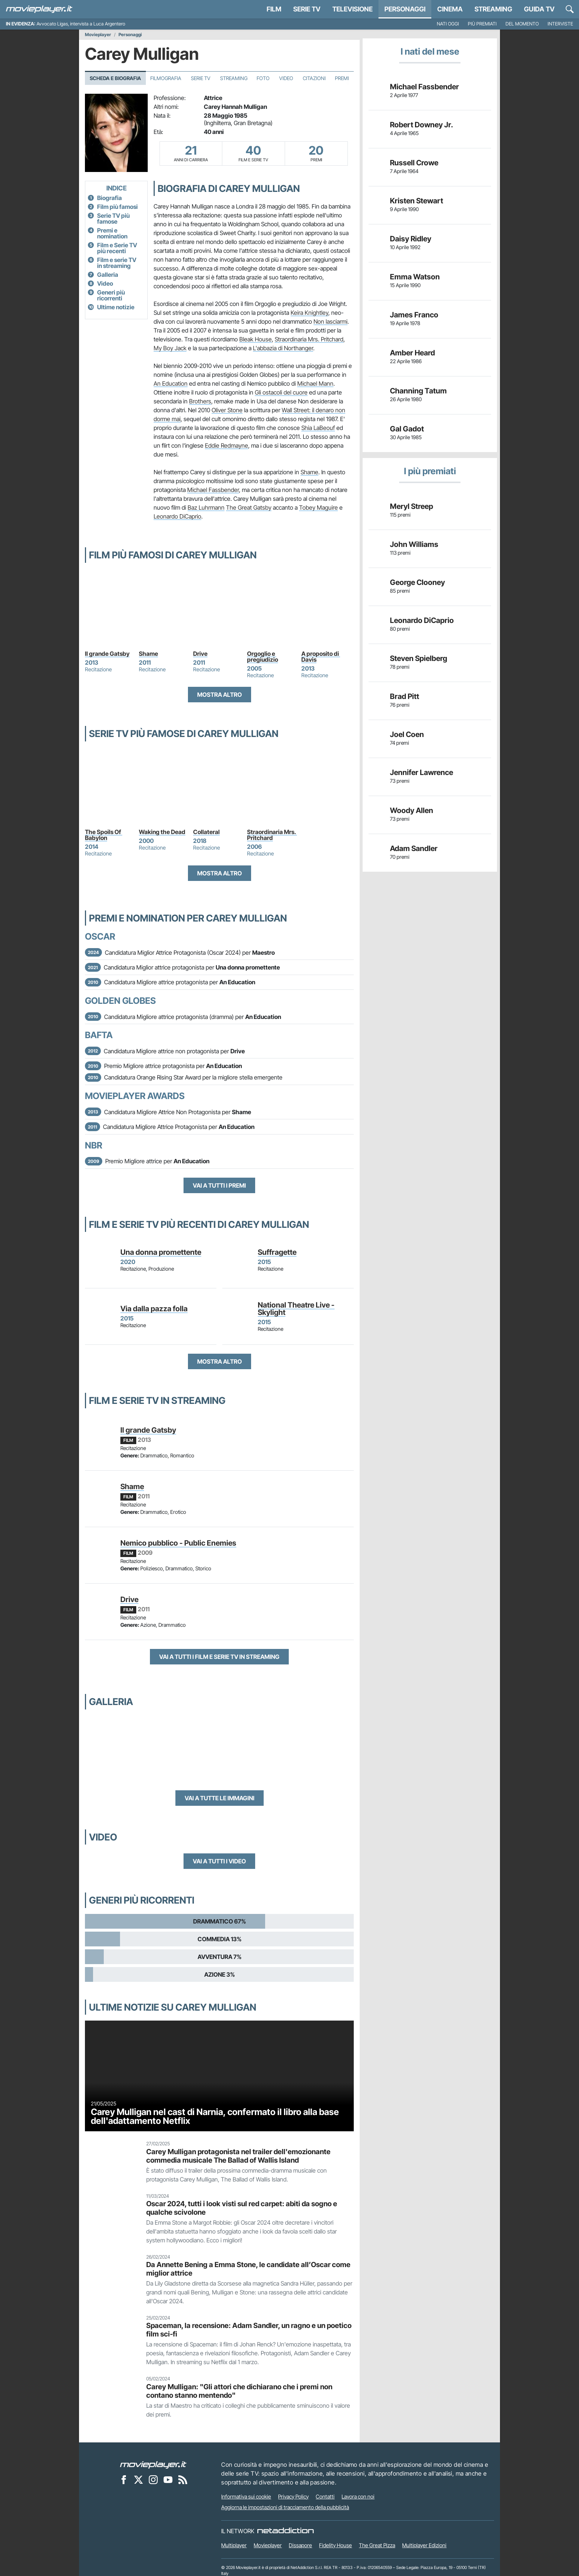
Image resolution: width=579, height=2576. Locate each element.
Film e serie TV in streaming (116, 262)
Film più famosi (117, 206)
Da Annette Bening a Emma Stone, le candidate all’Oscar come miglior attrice (248, 2268)
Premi (342, 78)
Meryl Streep (411, 506)
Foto (263, 78)
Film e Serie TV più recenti (117, 248)
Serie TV (307, 9)
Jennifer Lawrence (421, 772)
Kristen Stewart (416, 200)
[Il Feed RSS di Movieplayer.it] (182, 2479)
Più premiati (482, 24)
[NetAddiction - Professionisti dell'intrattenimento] (285, 2531)
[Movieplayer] (153, 2464)
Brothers (200, 401)
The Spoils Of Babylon (103, 834)
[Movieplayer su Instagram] (153, 2479)
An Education (171, 383)
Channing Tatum (418, 390)
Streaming (493, 9)
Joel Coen (407, 734)
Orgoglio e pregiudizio (262, 656)
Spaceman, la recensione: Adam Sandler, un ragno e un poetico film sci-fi (249, 2329)
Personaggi (130, 34)
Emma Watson (415, 276)
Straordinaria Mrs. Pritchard (309, 339)
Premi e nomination (112, 233)
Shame (309, 472)
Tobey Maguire (318, 507)
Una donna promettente (160, 1252)
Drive (200, 653)
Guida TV (539, 9)
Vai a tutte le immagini (219, 1798)
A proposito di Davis (320, 656)
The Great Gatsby (248, 507)
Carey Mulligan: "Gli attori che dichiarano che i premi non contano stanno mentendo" (239, 2391)
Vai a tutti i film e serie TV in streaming (219, 1656)
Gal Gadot (407, 428)
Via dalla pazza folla (154, 1308)
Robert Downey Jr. (421, 124)
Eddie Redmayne (226, 445)
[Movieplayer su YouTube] (168, 2479)
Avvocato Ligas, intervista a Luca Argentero (81, 24)
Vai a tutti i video (219, 1861)
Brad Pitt (404, 696)
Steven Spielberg (418, 658)
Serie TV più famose (113, 218)
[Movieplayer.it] (39, 9)
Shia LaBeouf (318, 427)
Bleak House (255, 339)
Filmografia (165, 78)
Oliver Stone (227, 410)
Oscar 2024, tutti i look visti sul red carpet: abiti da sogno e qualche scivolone (241, 2208)
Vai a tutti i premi (219, 1185)
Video (286, 78)
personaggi (404, 9)
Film (274, 9)
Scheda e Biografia (115, 78)
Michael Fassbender (213, 489)
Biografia (109, 198)
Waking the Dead (162, 832)
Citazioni (314, 78)
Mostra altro (219, 694)
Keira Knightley (309, 312)
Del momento (522, 24)
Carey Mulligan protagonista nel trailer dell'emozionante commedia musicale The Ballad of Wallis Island (238, 2156)
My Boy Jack (170, 348)
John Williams (414, 544)
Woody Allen (411, 810)
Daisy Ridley (410, 238)
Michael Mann (315, 383)
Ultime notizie (115, 307)
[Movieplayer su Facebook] (123, 2479)
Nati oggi (448, 24)
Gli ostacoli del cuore (281, 392)
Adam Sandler (414, 848)
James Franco (414, 314)
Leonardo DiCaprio (177, 516)
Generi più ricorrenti (111, 295)
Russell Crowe (414, 162)
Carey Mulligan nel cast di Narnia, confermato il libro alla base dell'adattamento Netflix (215, 2116)
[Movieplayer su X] (138, 2479)
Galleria (107, 274)
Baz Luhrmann (206, 507)
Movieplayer (98, 34)
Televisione (352, 9)
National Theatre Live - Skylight (296, 1309)
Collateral (206, 832)
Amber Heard (412, 352)
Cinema (450, 9)
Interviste (560, 24)
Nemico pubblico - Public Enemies (178, 1543)
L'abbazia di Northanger (283, 348)
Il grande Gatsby (107, 653)
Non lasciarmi (330, 321)
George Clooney (417, 582)
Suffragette (277, 1252)
